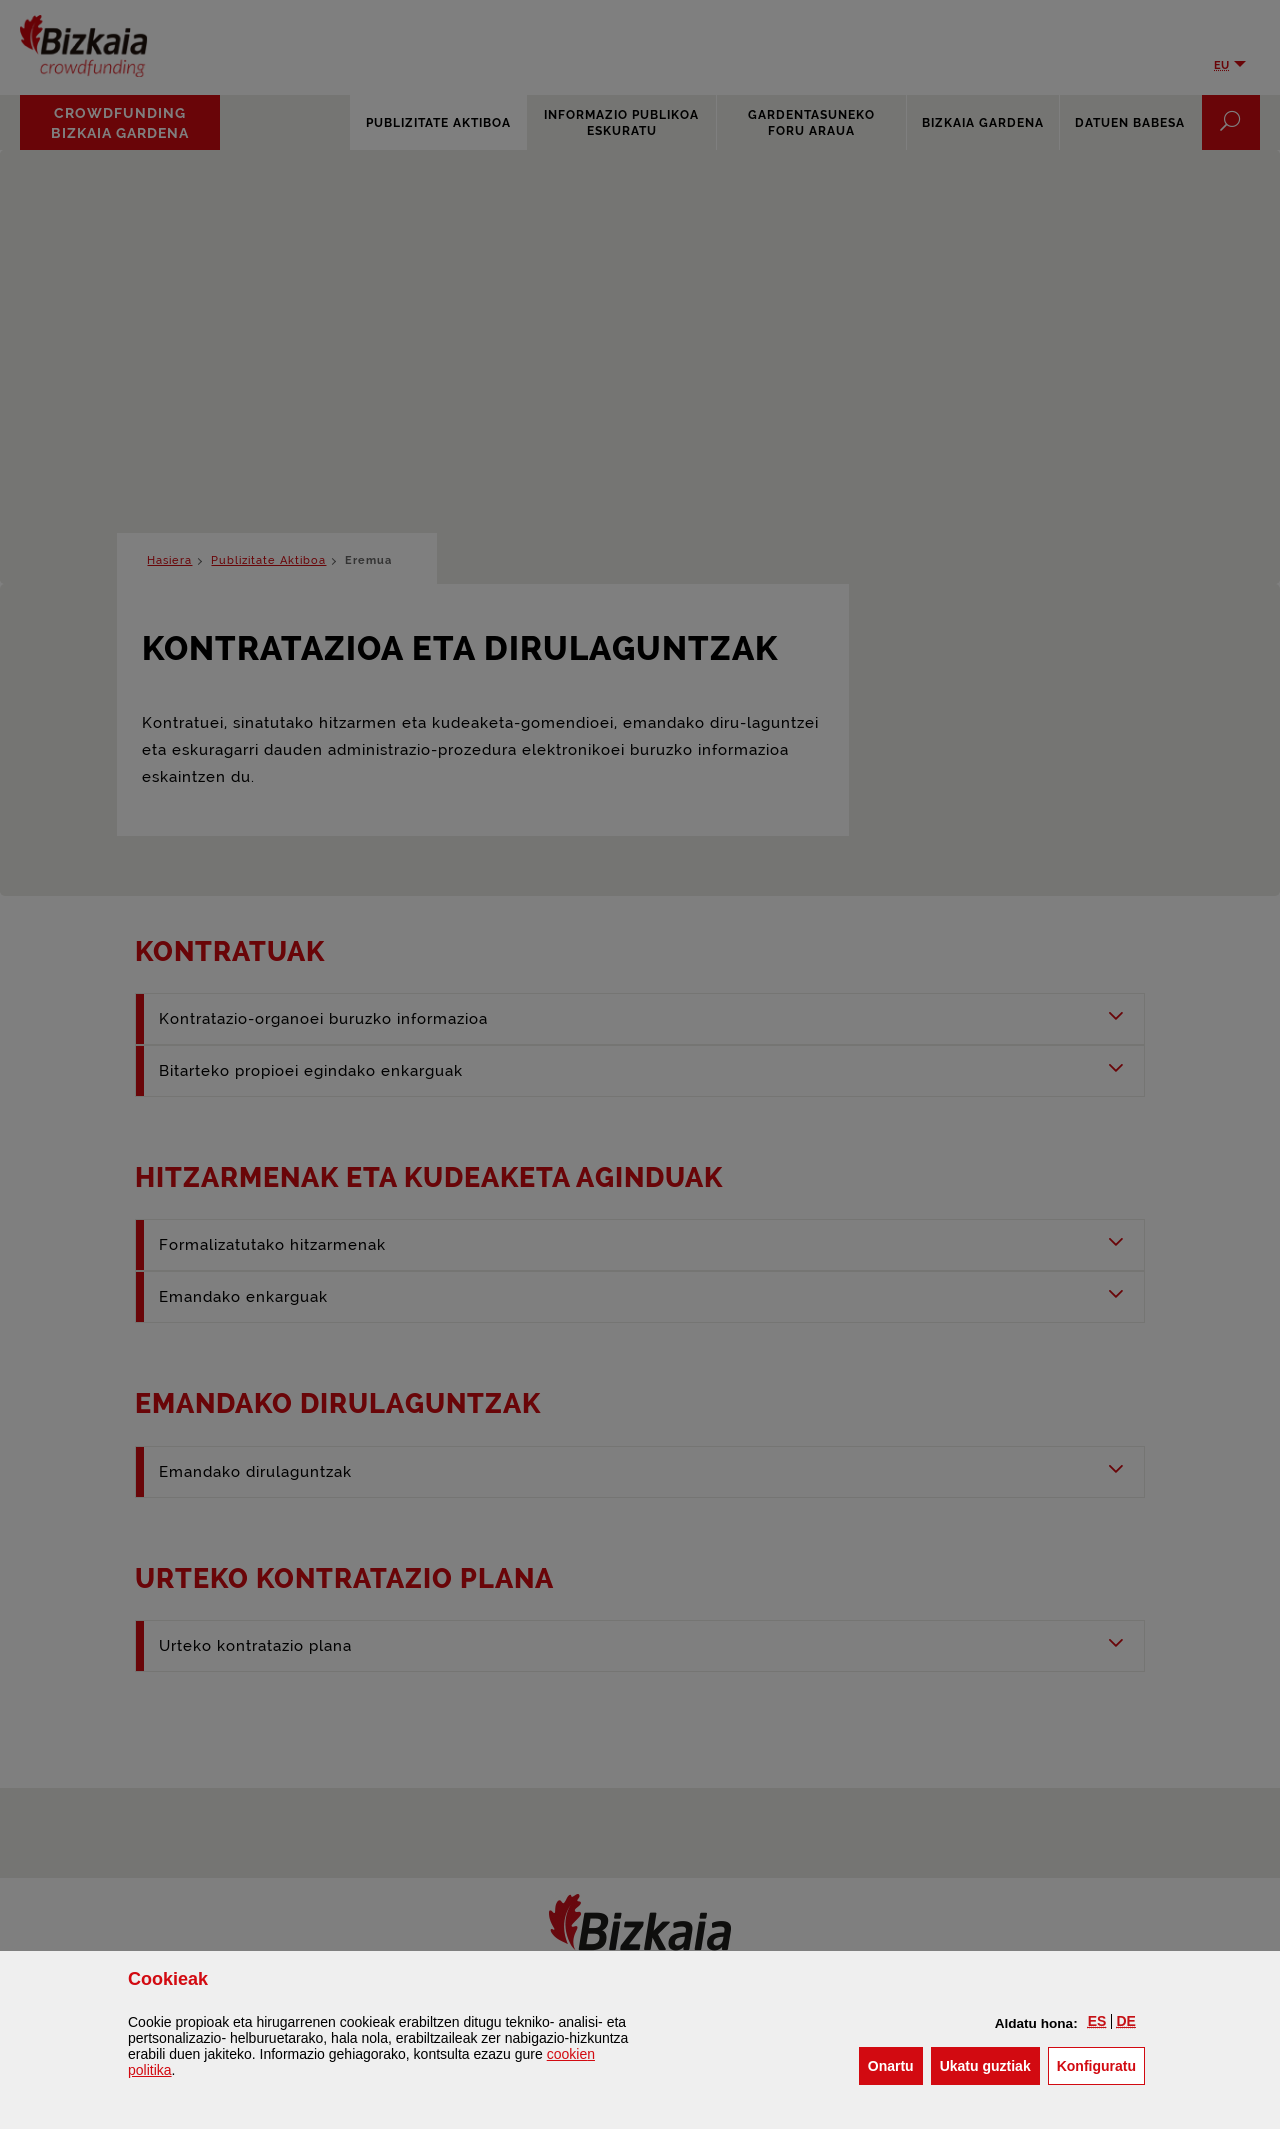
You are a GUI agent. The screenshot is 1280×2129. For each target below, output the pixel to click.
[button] (1097, 2021)
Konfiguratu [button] (1101, 2064)
